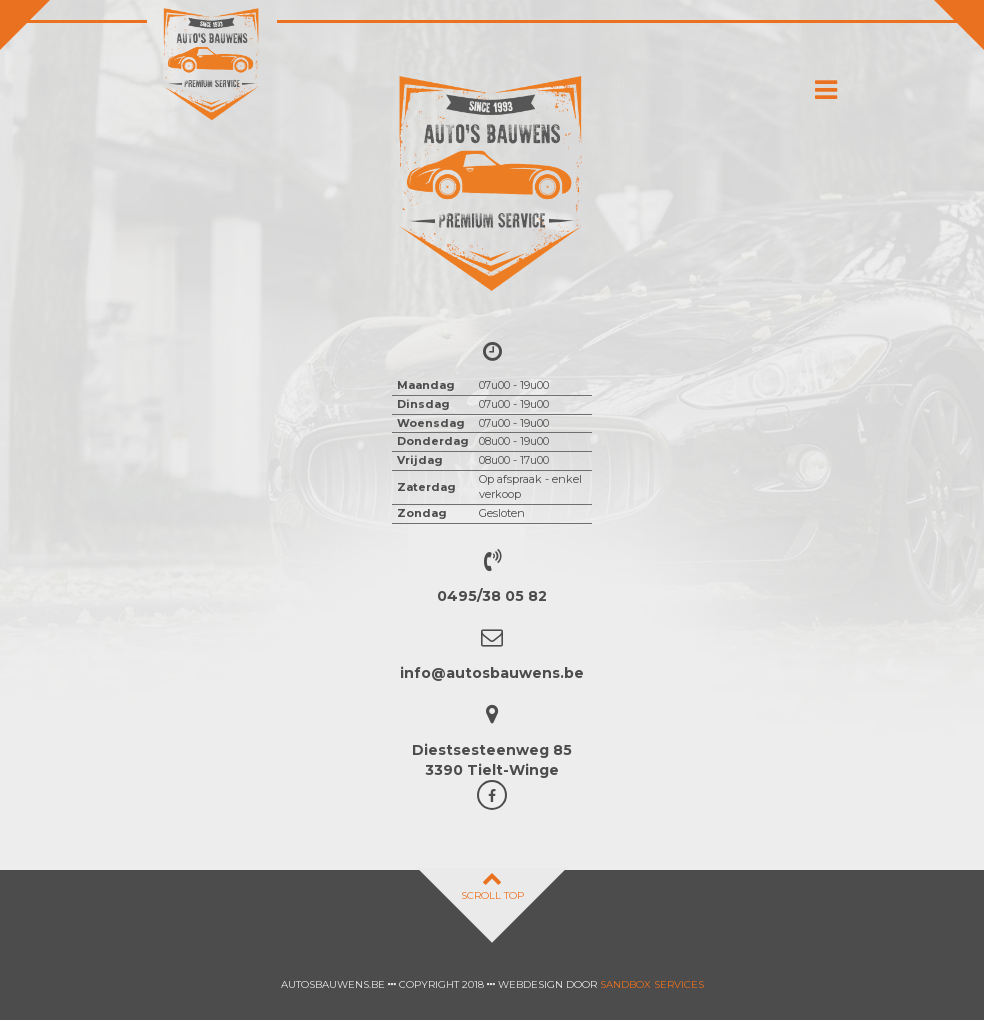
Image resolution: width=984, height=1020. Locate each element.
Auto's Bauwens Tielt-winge (212, 65)
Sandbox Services (652, 984)
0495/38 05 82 (492, 596)
